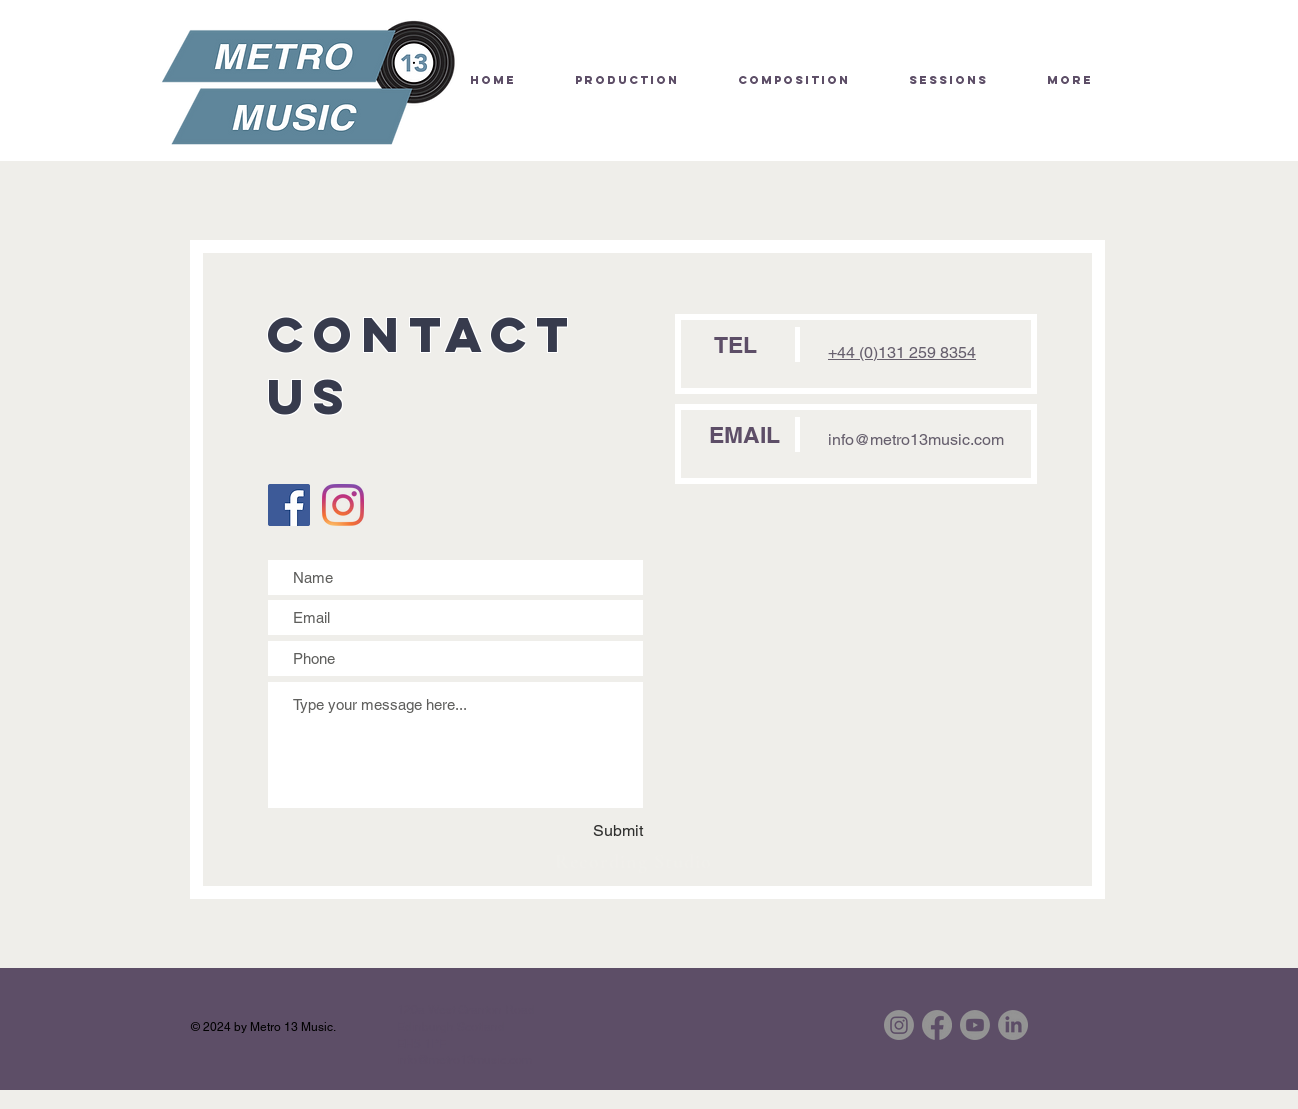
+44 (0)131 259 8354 (902, 352)
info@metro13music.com (916, 439)
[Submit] (608, 831)
